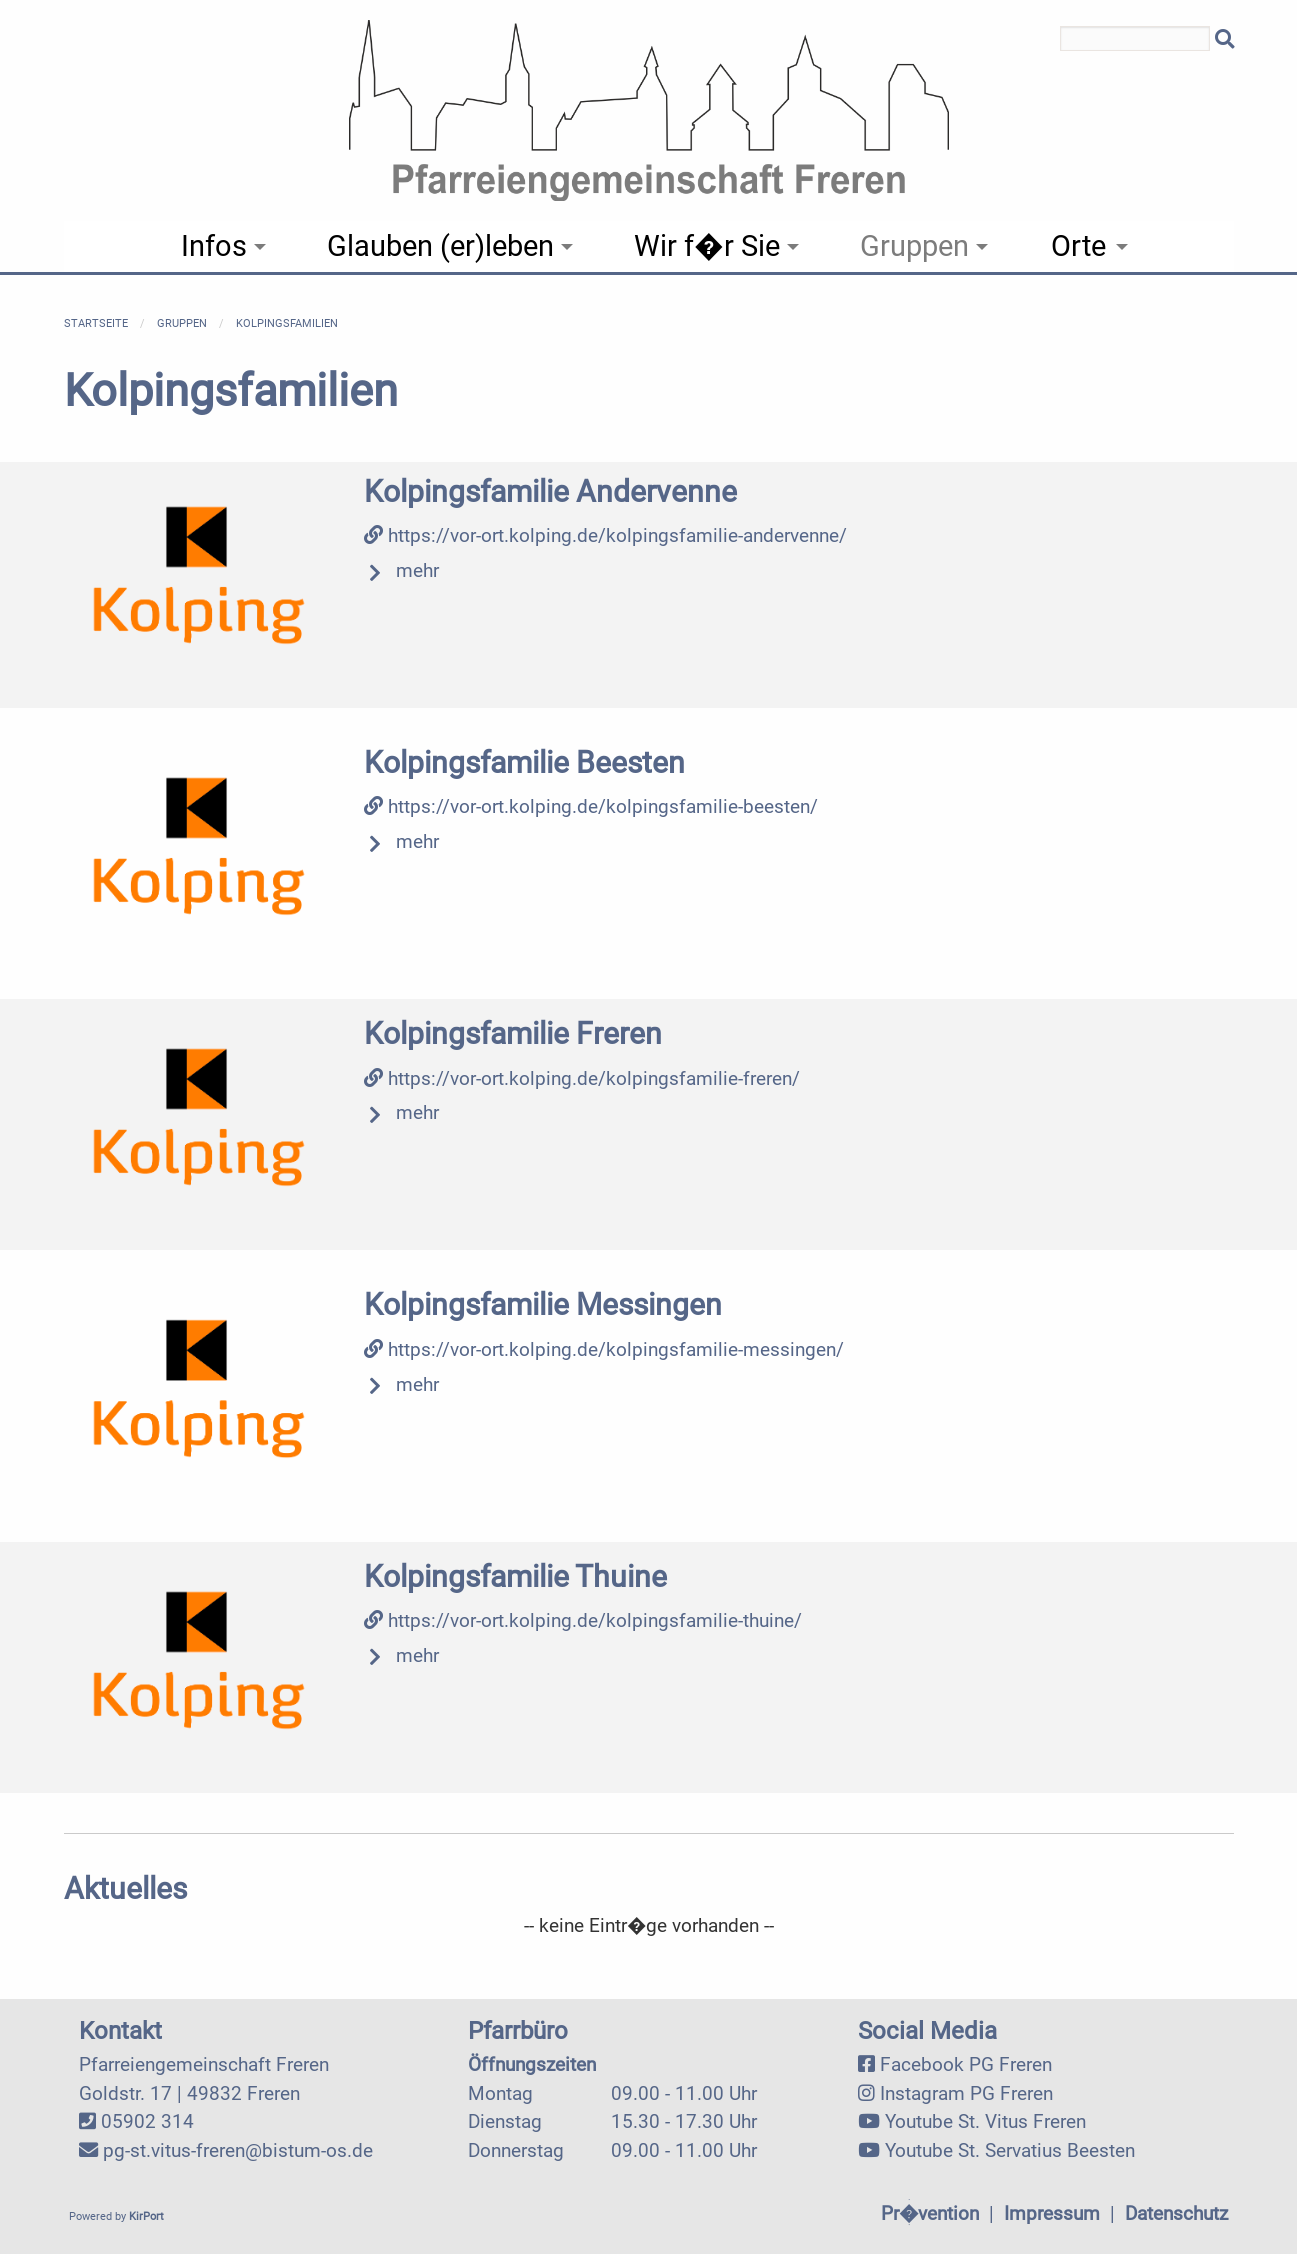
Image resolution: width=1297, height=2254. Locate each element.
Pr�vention (930, 2213)
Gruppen (182, 323)
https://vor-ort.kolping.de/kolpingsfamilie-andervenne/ (605, 535)
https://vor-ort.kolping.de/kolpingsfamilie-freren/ (582, 1078)
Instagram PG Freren (966, 2093)
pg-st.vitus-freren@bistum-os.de (238, 2150)
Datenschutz (1176, 2213)
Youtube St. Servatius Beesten (1010, 2150)
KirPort (146, 2216)
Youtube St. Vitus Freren (985, 2121)
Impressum (1052, 2213)
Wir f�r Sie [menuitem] (707, 246)
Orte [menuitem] (1078, 246)
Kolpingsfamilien (287, 323)
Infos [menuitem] (214, 246)
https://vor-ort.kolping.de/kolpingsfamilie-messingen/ (604, 1349)
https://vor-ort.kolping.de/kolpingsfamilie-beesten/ (591, 806)
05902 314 (147, 2121)
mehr (417, 570)
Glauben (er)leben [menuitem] (440, 246)
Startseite (96, 323)
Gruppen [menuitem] (914, 246)
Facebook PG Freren (966, 2064)
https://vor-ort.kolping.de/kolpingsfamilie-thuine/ (583, 1620)
